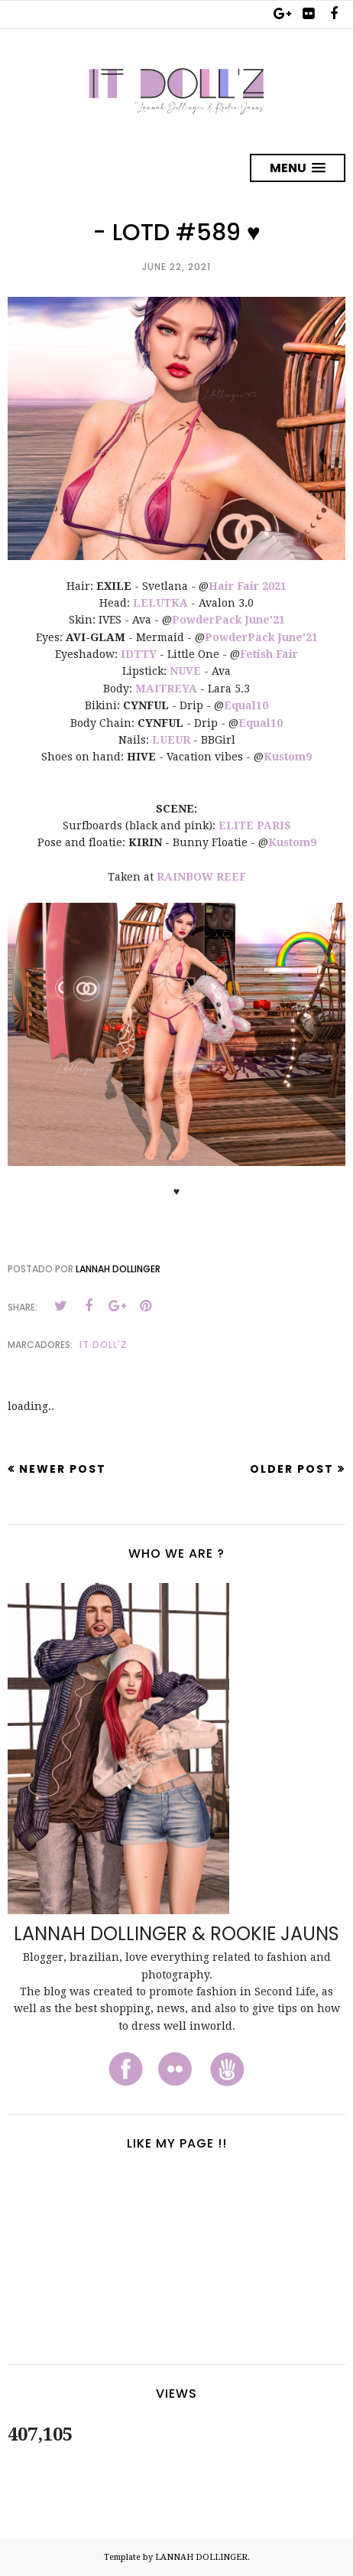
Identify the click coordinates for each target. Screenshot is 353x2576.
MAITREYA (166, 688)
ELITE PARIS (255, 825)
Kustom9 (288, 757)
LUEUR (171, 740)
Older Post (292, 1469)
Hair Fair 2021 (248, 586)
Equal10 (246, 705)
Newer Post (62, 1469)
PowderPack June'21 (228, 620)
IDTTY (139, 654)
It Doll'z (103, 1344)
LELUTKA (160, 603)
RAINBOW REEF (201, 877)
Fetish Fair (269, 654)
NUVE (185, 671)
